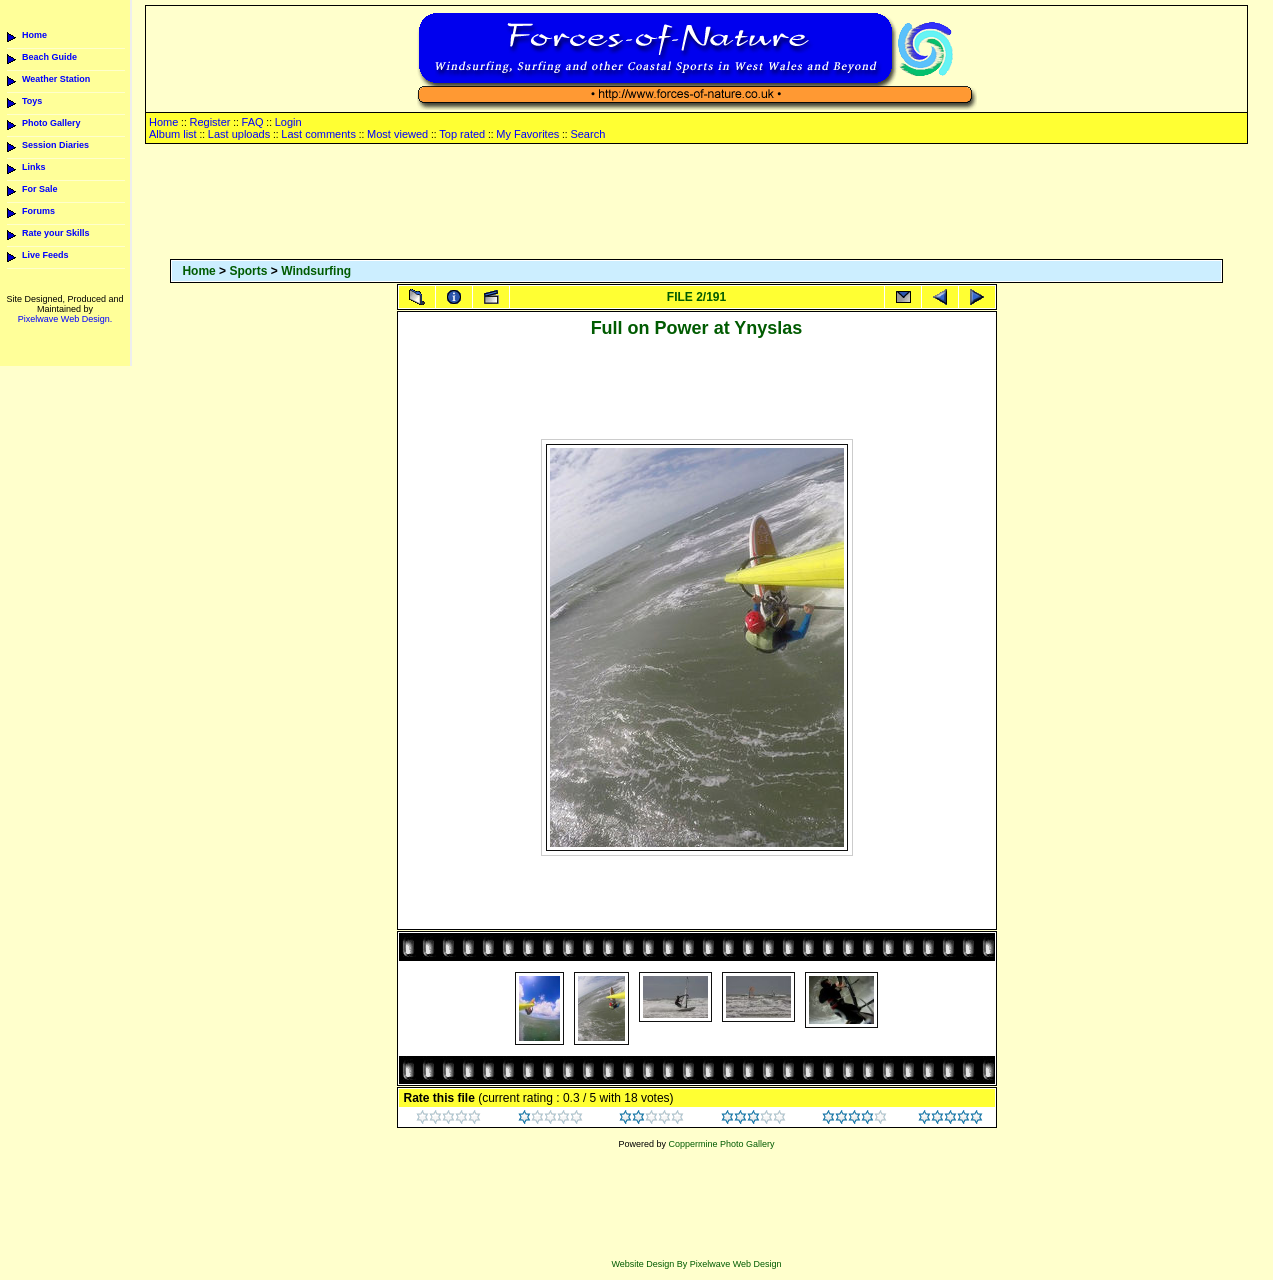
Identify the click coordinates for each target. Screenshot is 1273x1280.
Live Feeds (45, 255)
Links (34, 167)
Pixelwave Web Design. (65, 319)
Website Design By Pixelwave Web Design (696, 1264)
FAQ (253, 122)
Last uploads (239, 134)
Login (288, 122)
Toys (32, 101)
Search (587, 134)
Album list (173, 134)
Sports (248, 271)
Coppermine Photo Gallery (721, 1144)
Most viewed (397, 134)
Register (209, 122)
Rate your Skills (56, 233)
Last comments (318, 134)
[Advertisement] (697, 203)
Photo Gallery (51, 123)
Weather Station (56, 79)
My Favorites (527, 134)
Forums (38, 211)
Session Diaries (55, 145)
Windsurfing (316, 271)
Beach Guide (49, 57)
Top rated (462, 134)
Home (34, 35)
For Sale (40, 189)
